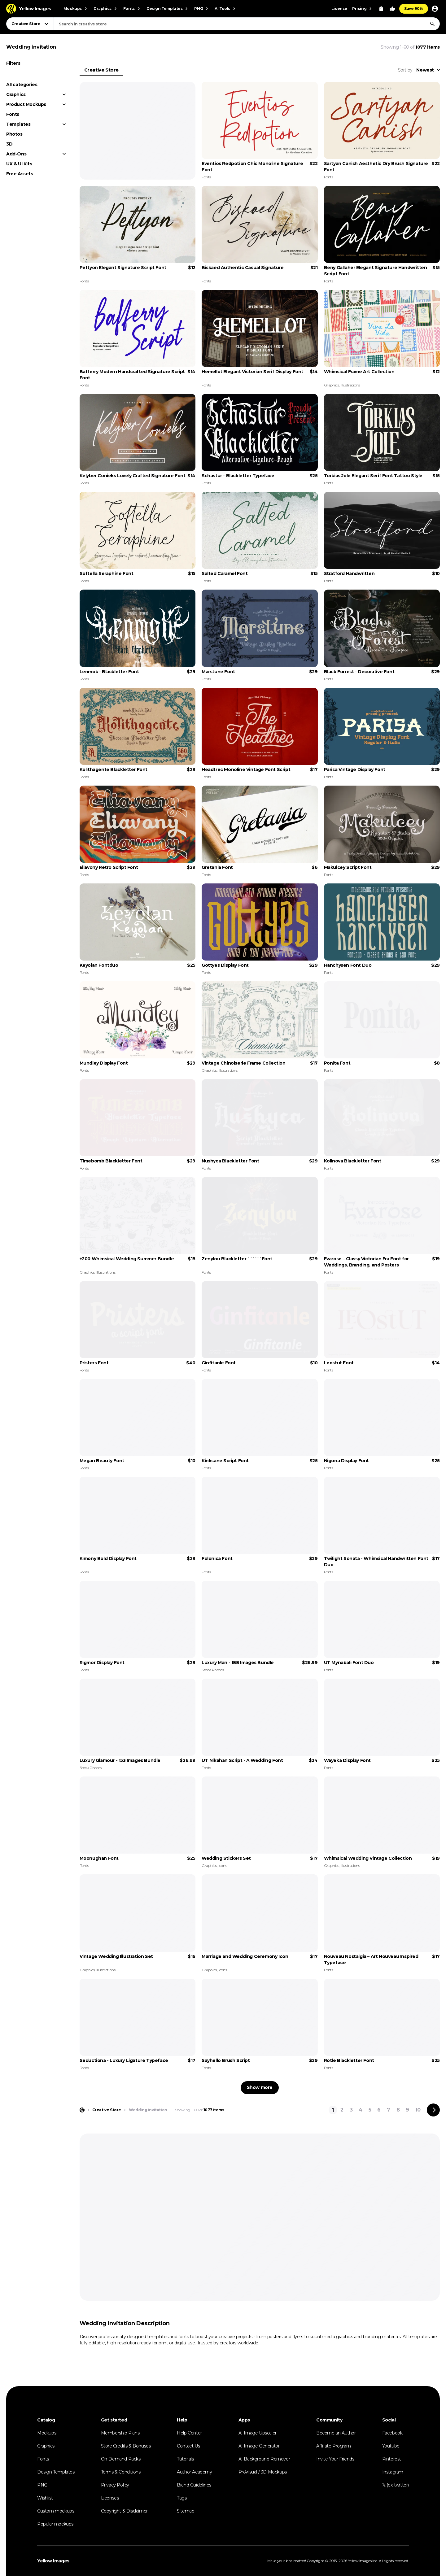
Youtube (391, 2446)
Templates (18, 124)
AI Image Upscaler (257, 2433)
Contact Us (188, 2446)
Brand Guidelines (194, 2485)
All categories (21, 84)
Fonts (12, 114)
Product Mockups (26, 104)
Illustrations (350, 385)
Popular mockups (55, 2524)
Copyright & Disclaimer (124, 2511)
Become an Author (336, 2433)
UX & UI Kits (19, 164)
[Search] (432, 24)
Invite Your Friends (335, 2459)
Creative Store (101, 70)
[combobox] (246, 24)
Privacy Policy (115, 2485)
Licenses (110, 2498)
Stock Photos (213, 1669)
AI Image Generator (259, 2446)
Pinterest (391, 2459)
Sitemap (185, 2511)
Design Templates (56, 2472)
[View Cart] (381, 9)
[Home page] (82, 2109)
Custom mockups (55, 2511)
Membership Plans (120, 2433)
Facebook (392, 2433)
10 (418, 2110)
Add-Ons (16, 154)
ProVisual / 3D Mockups (262, 2472)
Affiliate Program (333, 2446)
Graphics (16, 94)
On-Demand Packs (121, 2459)
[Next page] (433, 2109)
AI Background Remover (264, 2459)
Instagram (392, 2472)
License (339, 8)
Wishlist (45, 2498)
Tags (181, 2498)
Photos (14, 134)
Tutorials (185, 2459)
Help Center (189, 2433)
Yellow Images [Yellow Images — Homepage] (53, 2561)
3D (9, 144)
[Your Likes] (392, 9)
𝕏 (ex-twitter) (395, 2485)
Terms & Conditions (121, 2472)
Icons (222, 1865)
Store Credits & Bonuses (126, 2446)
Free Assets (19, 174)
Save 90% (413, 8)
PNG (42, 2485)
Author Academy (194, 2472)
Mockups (46, 2433)
